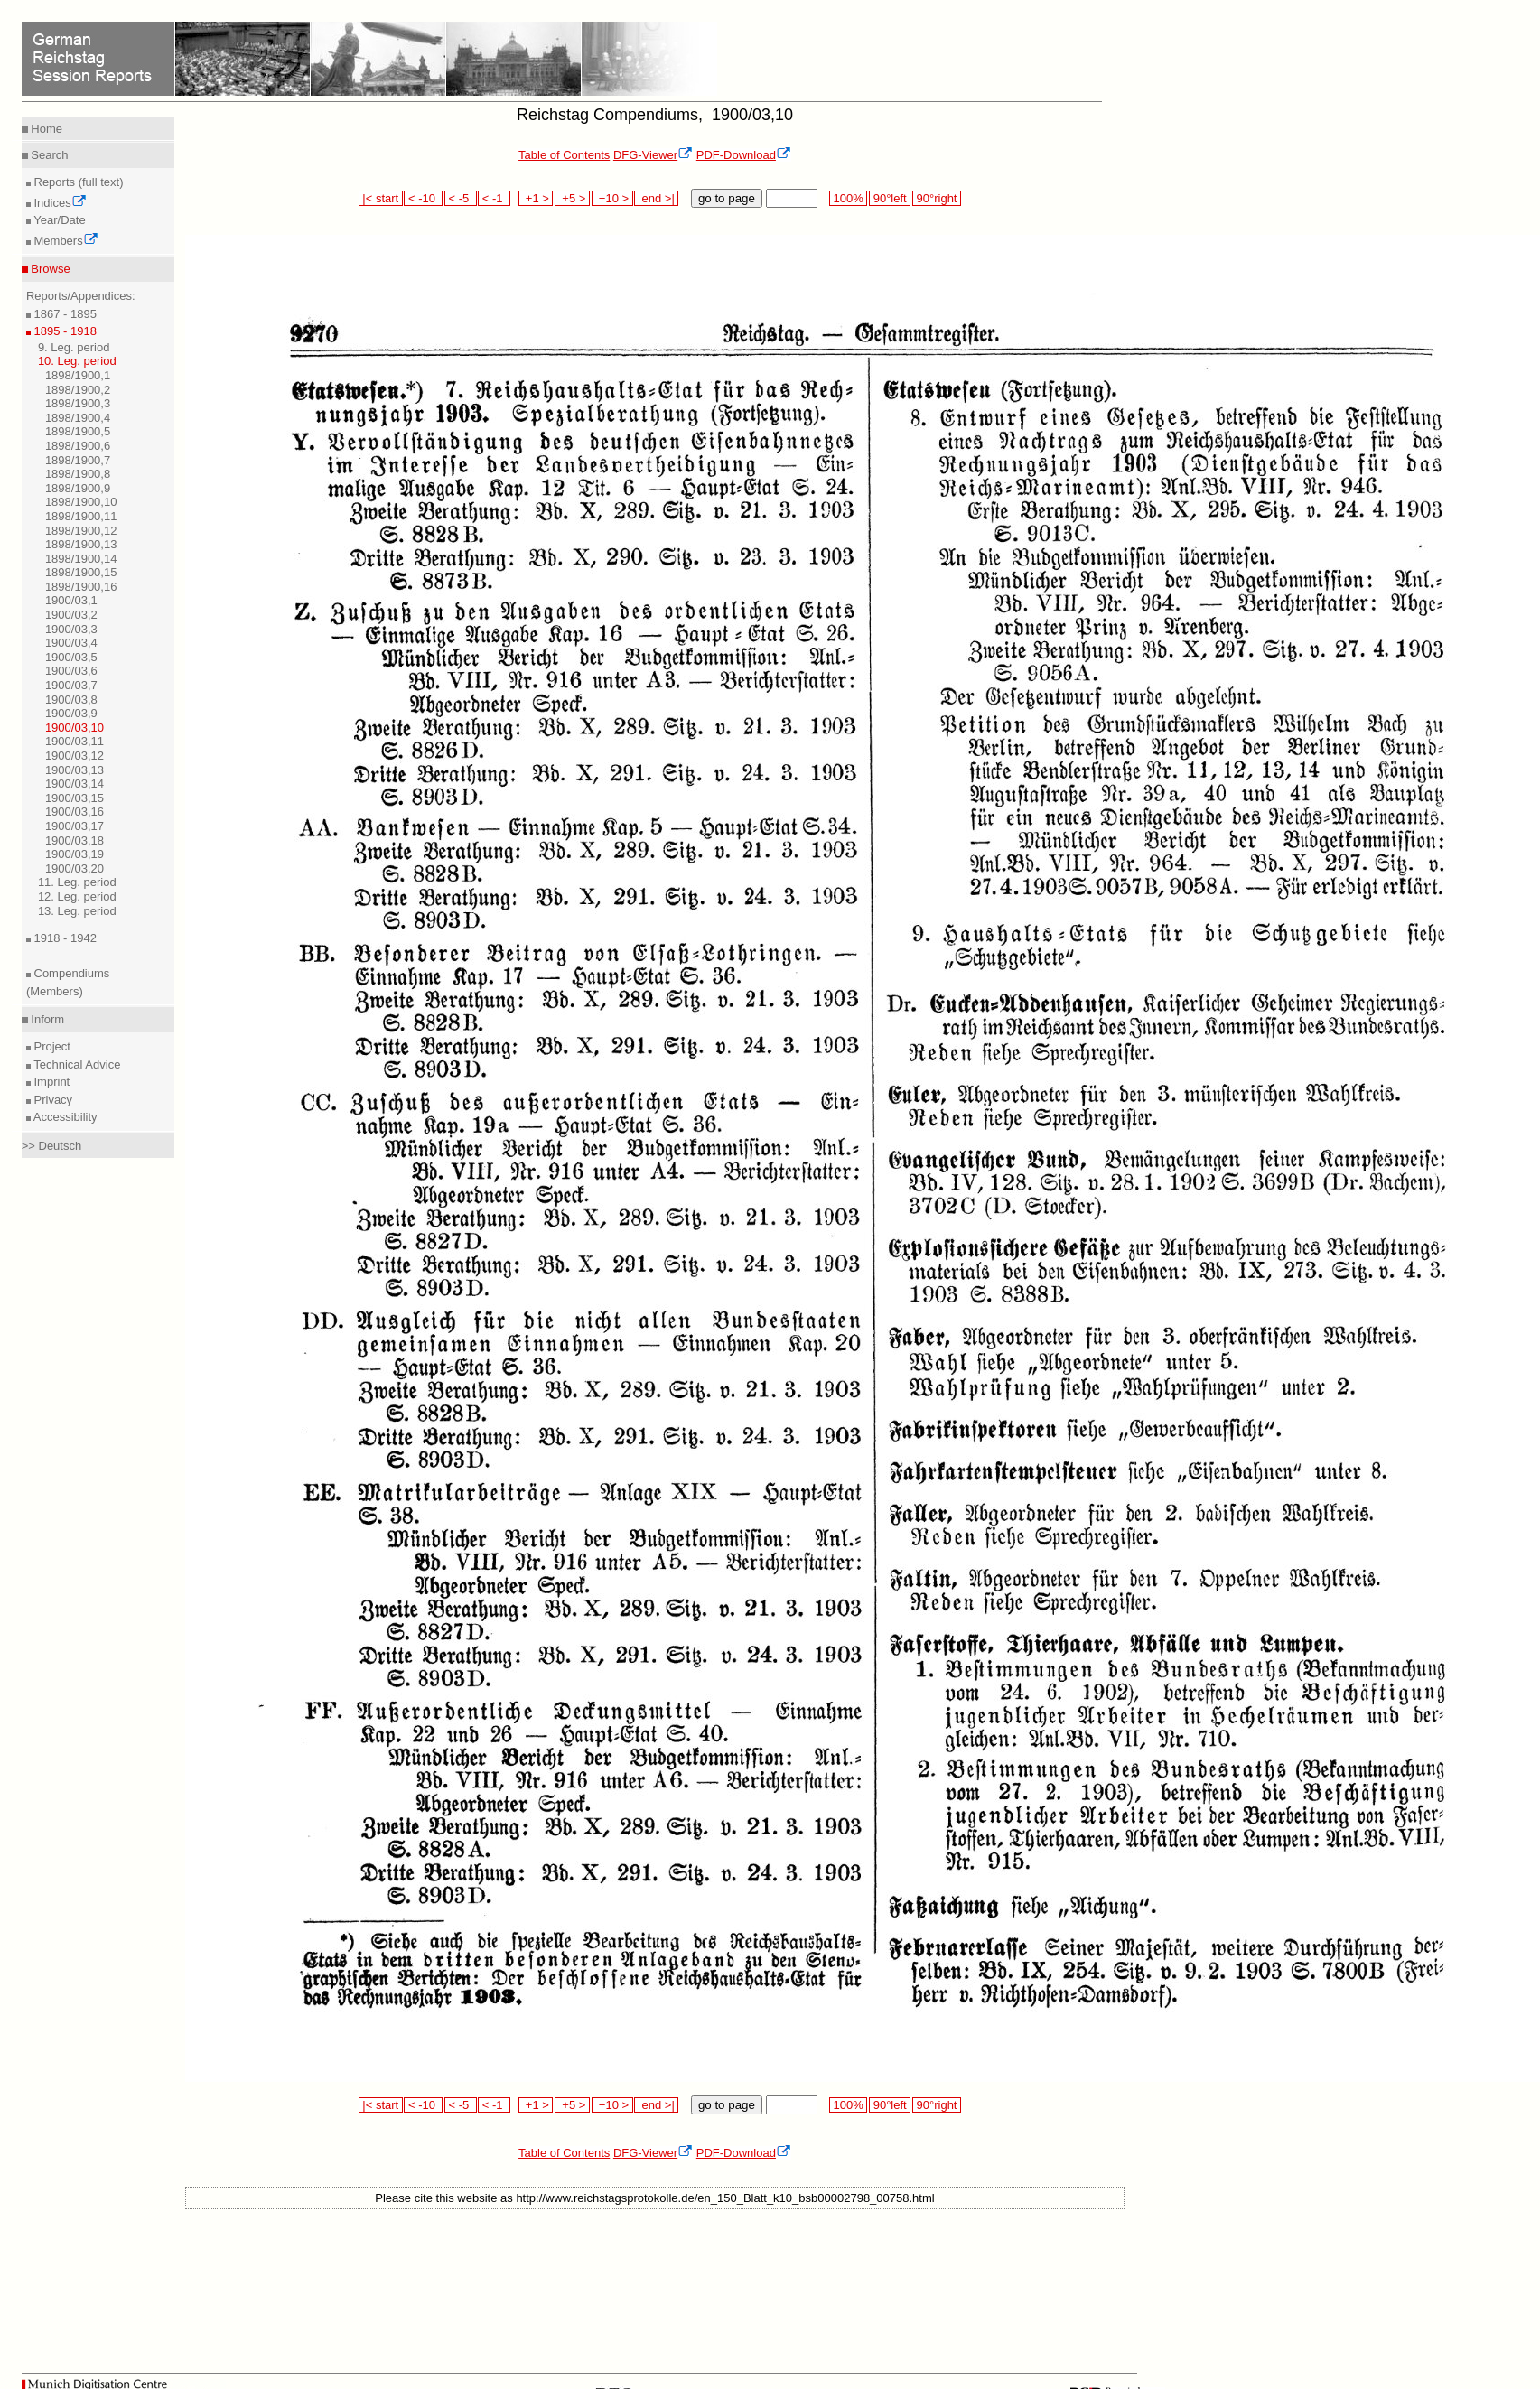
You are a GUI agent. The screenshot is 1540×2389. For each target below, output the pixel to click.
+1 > (536, 198)
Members (64, 240)
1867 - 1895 (64, 314)
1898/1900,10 (81, 502)
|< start (380, 198)
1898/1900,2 (77, 390)
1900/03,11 (74, 741)
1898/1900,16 (81, 586)
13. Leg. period (77, 911)
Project (50, 1046)
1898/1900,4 (77, 418)
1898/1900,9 (77, 488)
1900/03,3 (71, 629)
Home (45, 128)
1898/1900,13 (81, 544)
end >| (656, 198)
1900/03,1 (71, 600)
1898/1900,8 (77, 474)
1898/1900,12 (81, 530)
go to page (726, 198)
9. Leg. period (74, 347)
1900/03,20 (74, 868)
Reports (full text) (77, 182)
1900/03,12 (74, 755)
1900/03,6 (71, 670)
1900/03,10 (74, 727)
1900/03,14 (74, 783)
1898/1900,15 (81, 572)
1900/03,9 (71, 713)
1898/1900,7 (77, 460)
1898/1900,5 (77, 431)
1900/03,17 (74, 826)
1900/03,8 (71, 699)
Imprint (50, 1081)
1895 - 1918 (64, 331)
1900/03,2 (71, 614)
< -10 (423, 198)
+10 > (612, 198)
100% (848, 198)
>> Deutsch (52, 1146)
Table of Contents (564, 155)
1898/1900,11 (81, 516)
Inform (46, 1019)
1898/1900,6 (77, 446)
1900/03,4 (71, 642)
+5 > (572, 198)
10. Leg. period (77, 361)
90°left (890, 198)
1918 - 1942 (64, 938)
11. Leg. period (77, 882)
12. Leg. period (77, 896)
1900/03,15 (74, 798)
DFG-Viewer (653, 155)
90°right (936, 198)
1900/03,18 (74, 840)
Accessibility (64, 1117)
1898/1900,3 (77, 403)
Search (48, 155)
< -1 (494, 198)
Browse (49, 268)
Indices (59, 203)
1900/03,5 (71, 657)
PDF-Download (743, 155)
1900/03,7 (71, 685)
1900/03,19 (74, 854)
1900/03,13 (74, 770)
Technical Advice (76, 1064)
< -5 (460, 198)
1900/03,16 (74, 811)
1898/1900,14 (81, 558)
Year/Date (58, 220)
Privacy (51, 1099)
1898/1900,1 (77, 375)
